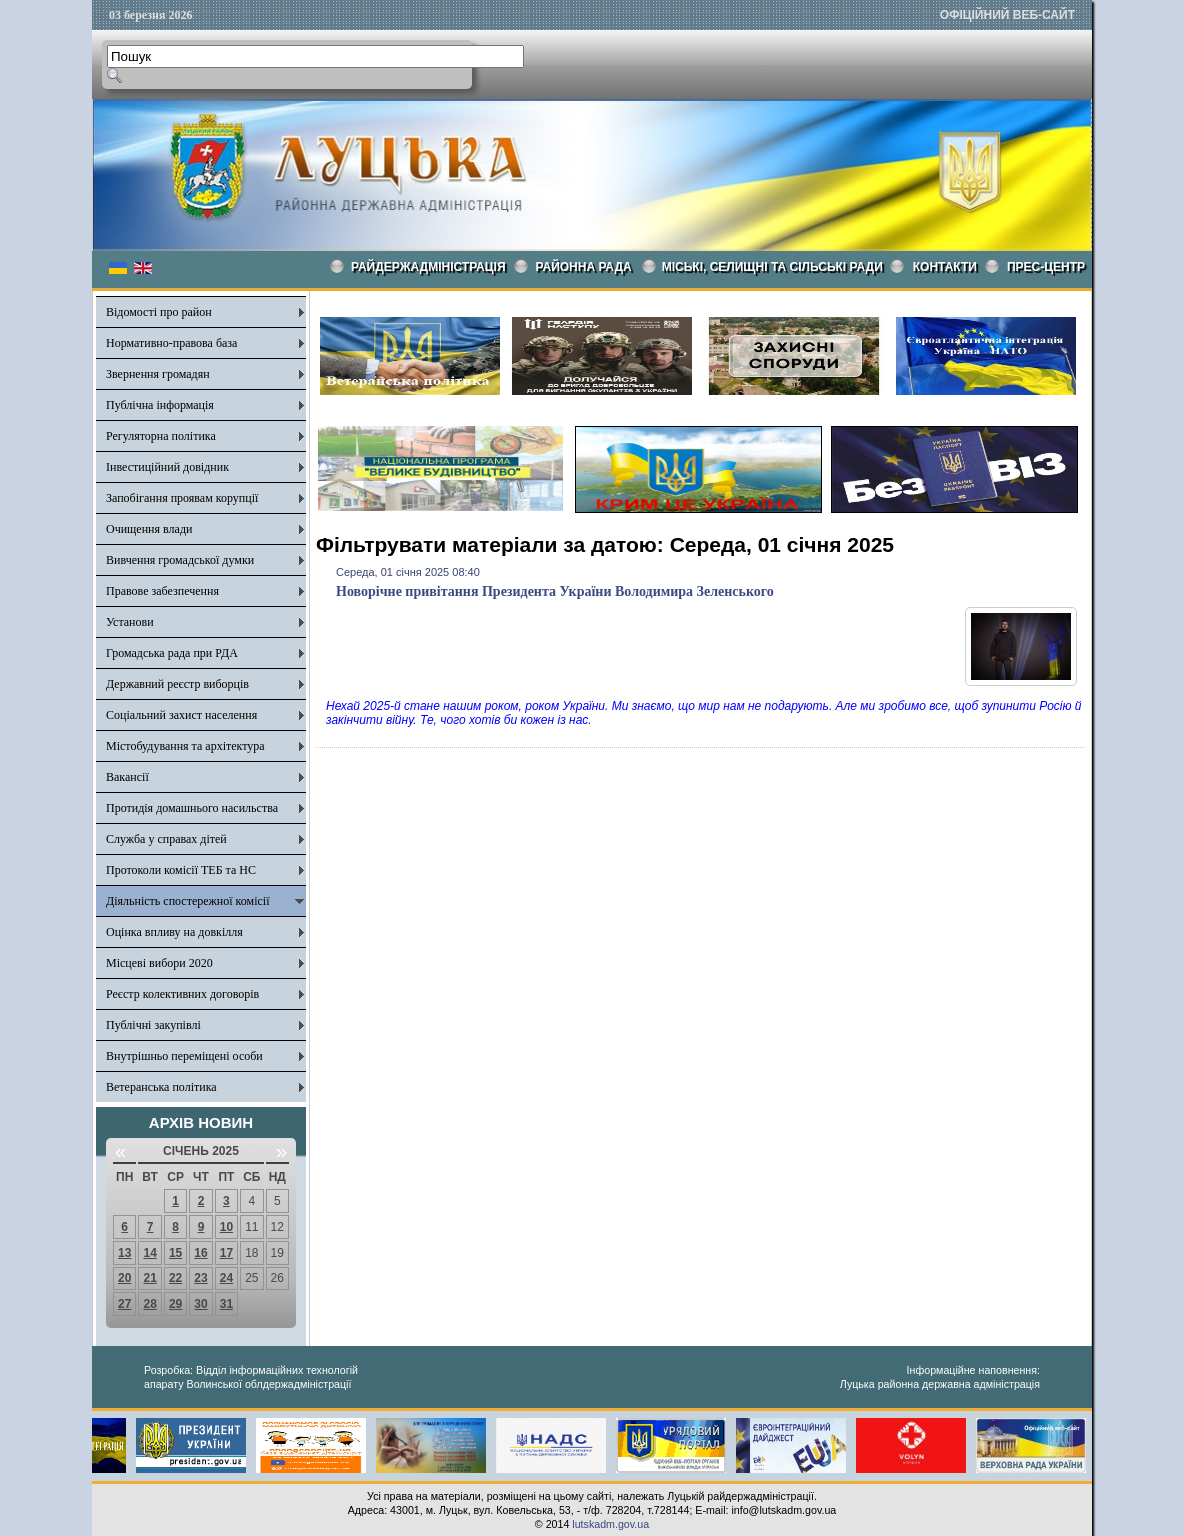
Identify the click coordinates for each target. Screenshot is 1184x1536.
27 (124, 1304)
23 (200, 1278)
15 (175, 1253)
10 (226, 1227)
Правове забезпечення (162, 591)
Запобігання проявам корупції (182, 498)
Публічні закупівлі (153, 1025)
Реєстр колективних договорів (182, 994)
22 (175, 1278)
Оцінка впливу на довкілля (174, 932)
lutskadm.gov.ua (610, 1524)
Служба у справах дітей (166, 839)
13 (124, 1253)
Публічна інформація (160, 405)
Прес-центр (1046, 267)
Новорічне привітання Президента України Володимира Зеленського (555, 591)
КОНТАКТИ (945, 267)
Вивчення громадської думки (180, 560)
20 (124, 1278)
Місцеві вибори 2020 (159, 963)
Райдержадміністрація (428, 267)
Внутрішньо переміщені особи (184, 1056)
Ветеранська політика (161, 1087)
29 (175, 1304)
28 (149, 1304)
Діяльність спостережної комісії (188, 901)
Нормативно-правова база (171, 343)
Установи (130, 622)
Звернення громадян (158, 374)
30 (200, 1304)
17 (226, 1253)
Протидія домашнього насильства (192, 808)
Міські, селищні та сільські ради (772, 267)
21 (149, 1278)
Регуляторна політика (161, 436)
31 (226, 1304)
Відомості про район (159, 312)
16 (200, 1253)
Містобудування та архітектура (185, 746)
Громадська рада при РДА (172, 653)
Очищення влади (149, 529)
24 (226, 1278)
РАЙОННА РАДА (584, 267)
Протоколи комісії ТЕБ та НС (181, 870)
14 (149, 1253)
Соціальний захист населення (181, 715)
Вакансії (127, 777)
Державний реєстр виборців (177, 684)
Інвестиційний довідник (167, 467)
